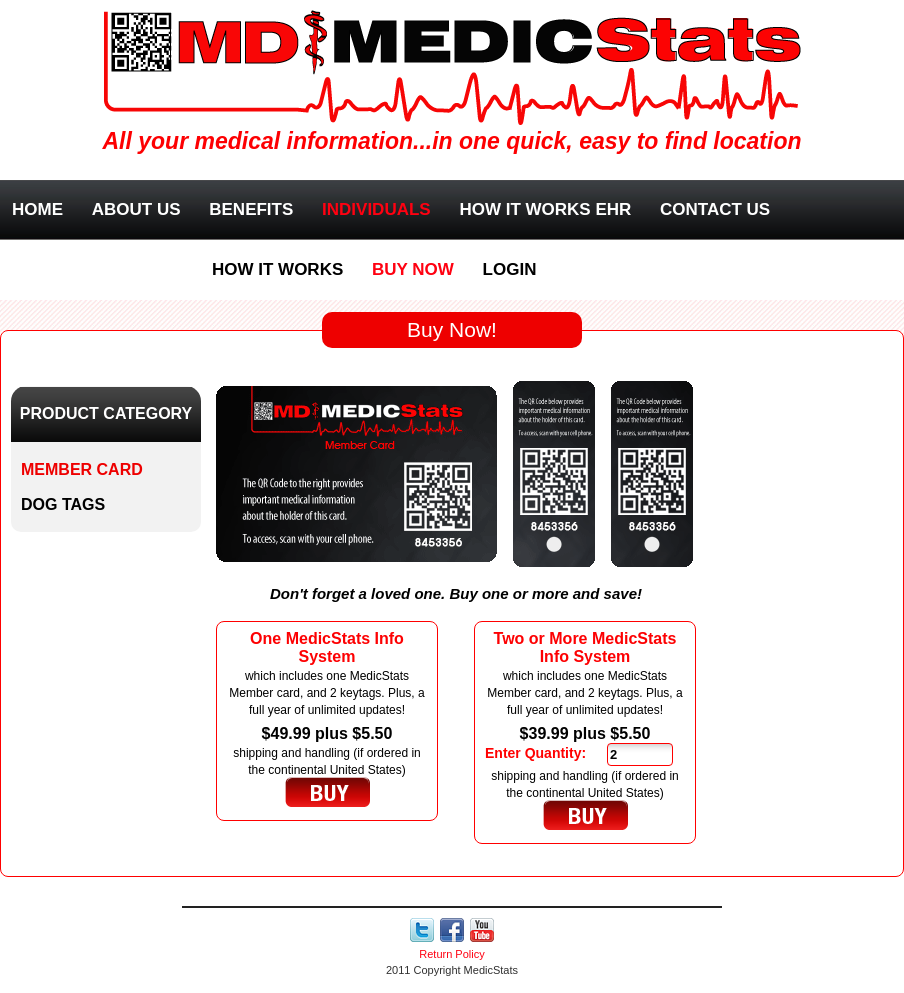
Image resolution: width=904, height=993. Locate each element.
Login (510, 269)
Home (37, 209)
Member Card (82, 469)
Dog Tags (63, 504)
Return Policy (451, 954)
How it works (277, 269)
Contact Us (715, 209)
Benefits (251, 209)
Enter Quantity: (535, 753)
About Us (136, 209)
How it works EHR (545, 209)
